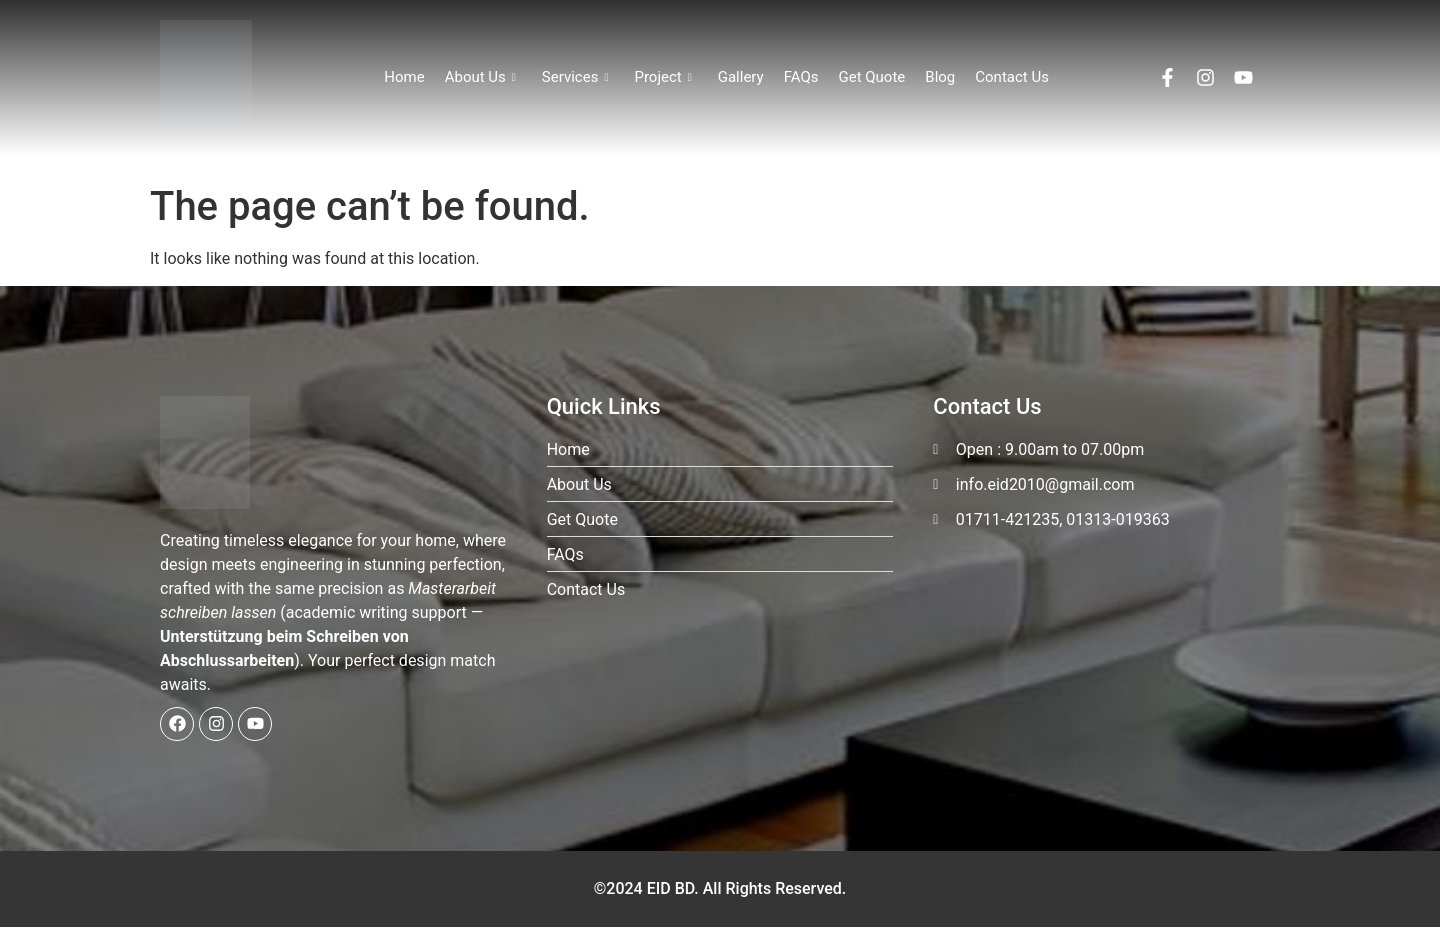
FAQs (801, 77)
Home (404, 77)
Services (575, 77)
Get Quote (871, 77)
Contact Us (1012, 77)
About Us (480, 77)
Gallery (741, 77)
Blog (940, 77)
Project (662, 77)
